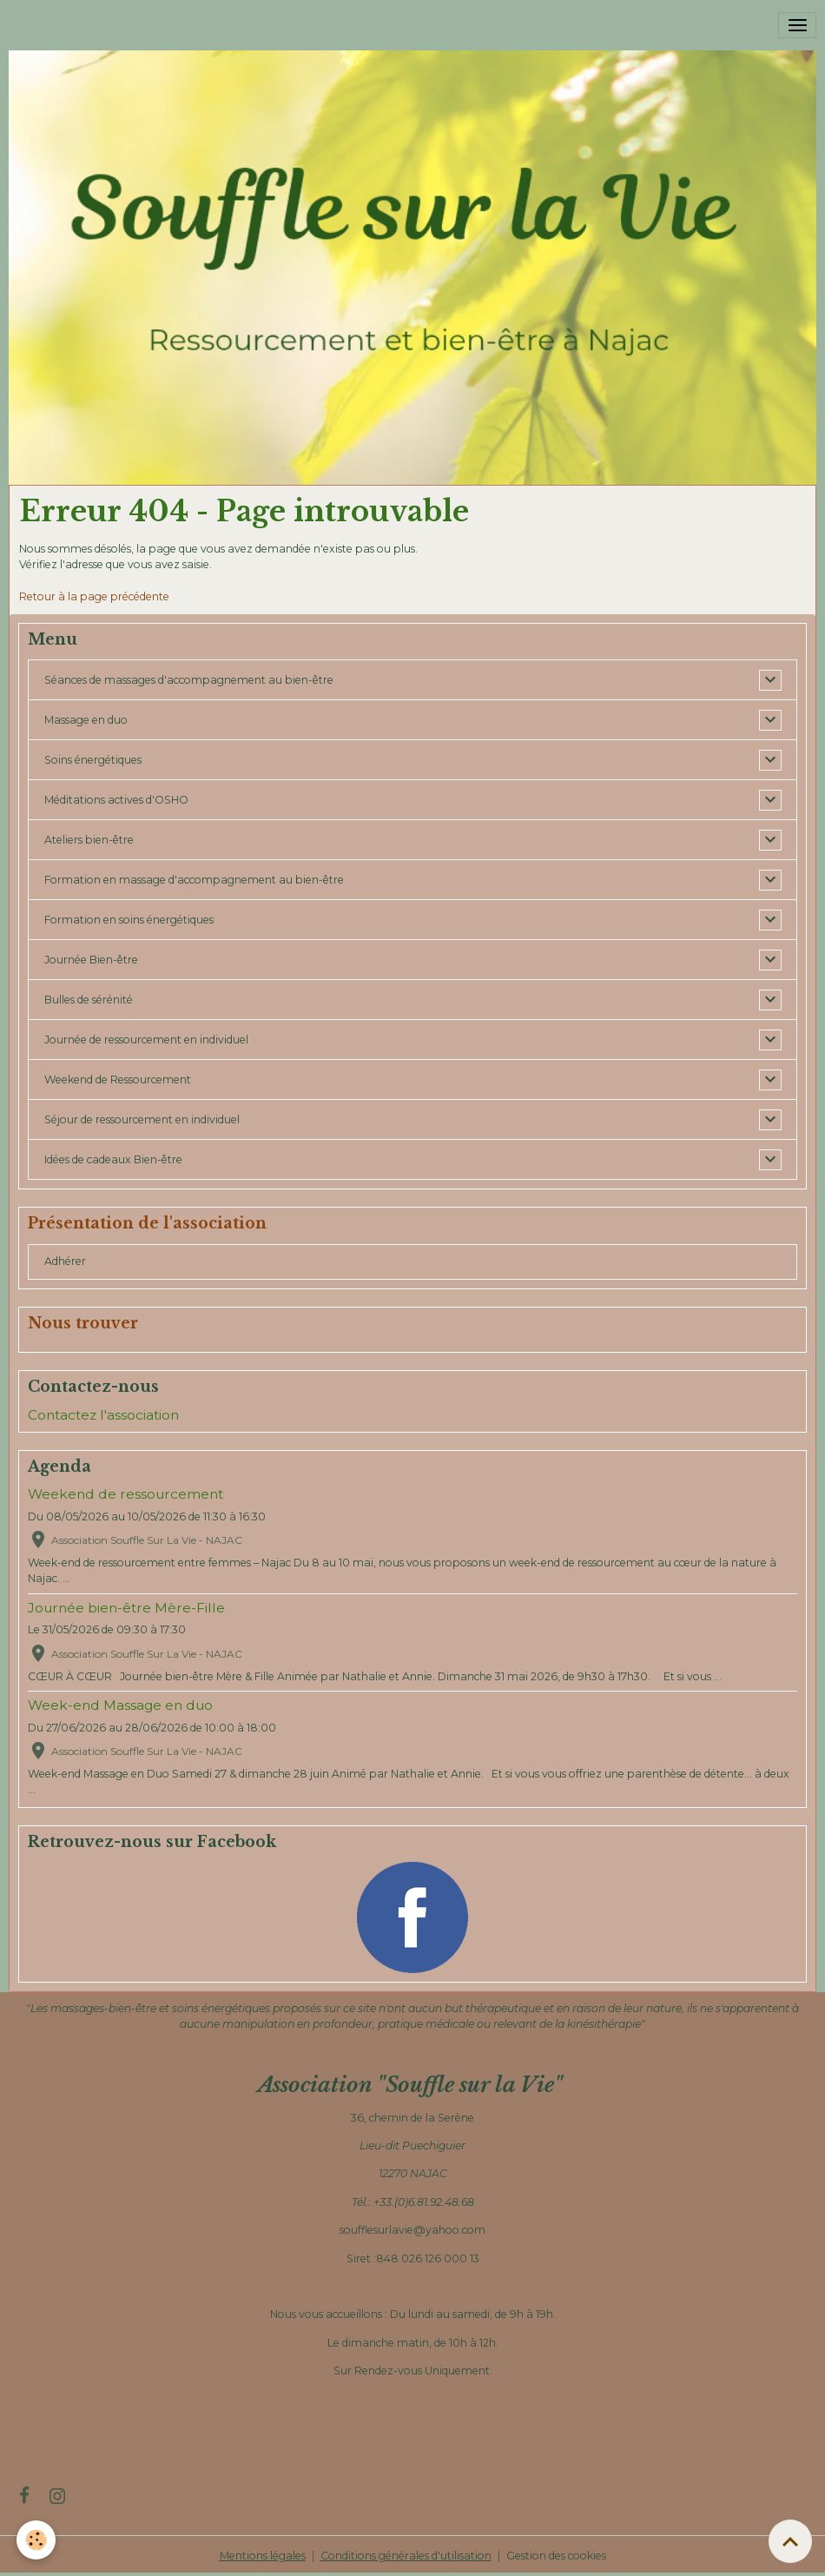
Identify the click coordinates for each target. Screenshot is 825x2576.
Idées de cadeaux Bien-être (113, 1159)
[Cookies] (36, 2539)
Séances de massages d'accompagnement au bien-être (188, 679)
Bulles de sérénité (88, 999)
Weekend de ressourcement (125, 1494)
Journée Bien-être (91, 959)
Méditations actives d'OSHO (116, 799)
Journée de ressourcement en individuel (146, 1039)
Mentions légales (263, 2555)
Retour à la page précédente (94, 596)
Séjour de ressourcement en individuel (142, 1119)
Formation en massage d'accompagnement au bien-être (194, 879)
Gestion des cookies (556, 2555)
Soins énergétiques (93, 759)
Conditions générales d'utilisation (406, 2555)
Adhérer (65, 1261)
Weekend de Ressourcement (117, 1079)
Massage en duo (86, 719)
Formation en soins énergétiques (129, 919)
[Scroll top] (790, 2541)
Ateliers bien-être (89, 839)
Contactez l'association (103, 1415)
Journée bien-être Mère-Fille (126, 1607)
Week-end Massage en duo (120, 1705)
